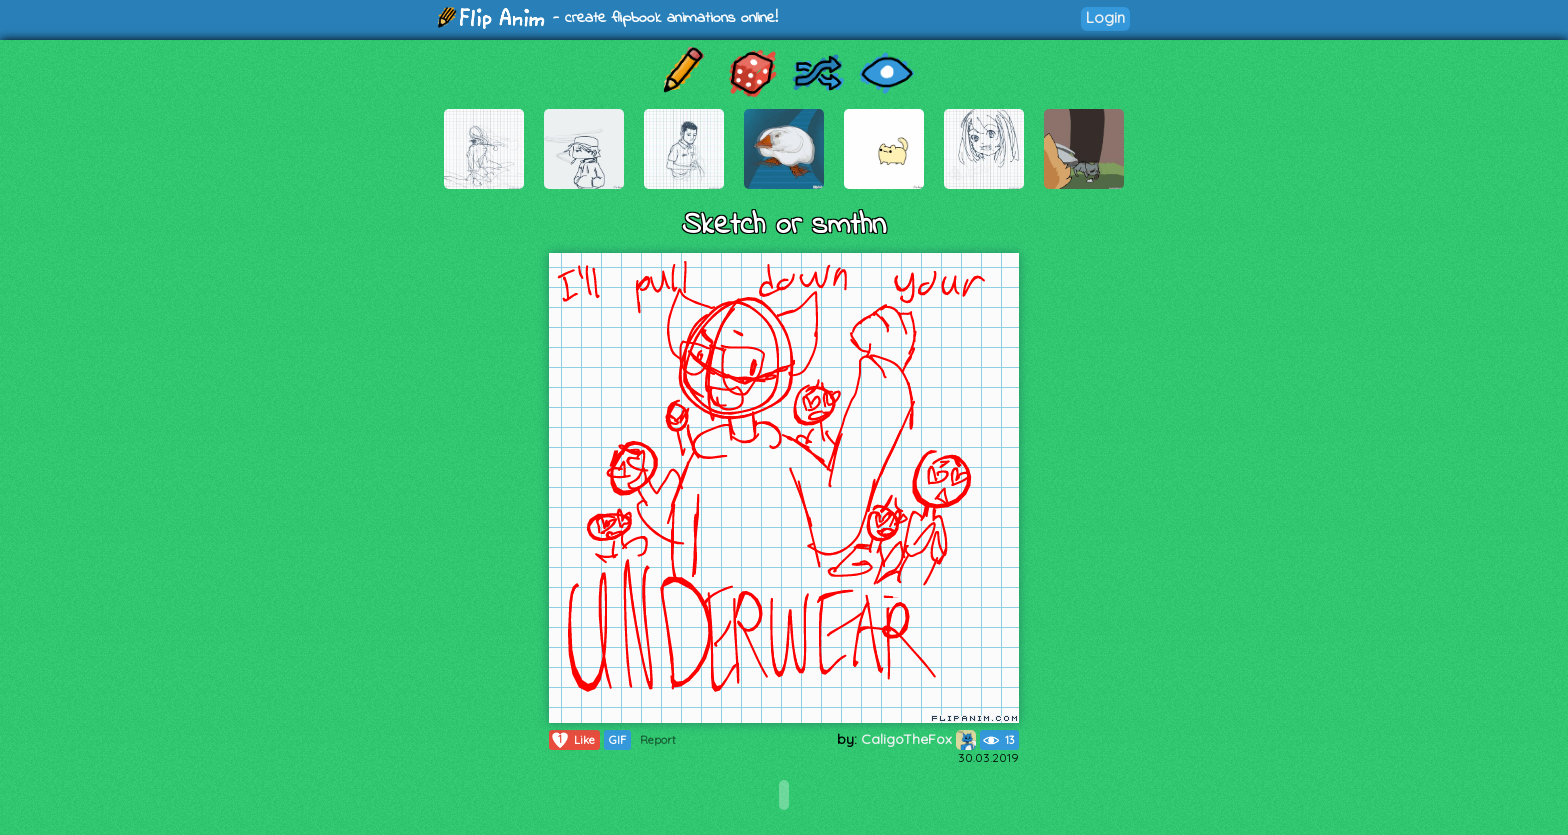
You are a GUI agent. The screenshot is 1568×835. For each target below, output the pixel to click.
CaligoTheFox (918, 739)
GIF (617, 740)
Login (1105, 17)
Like (572, 740)
